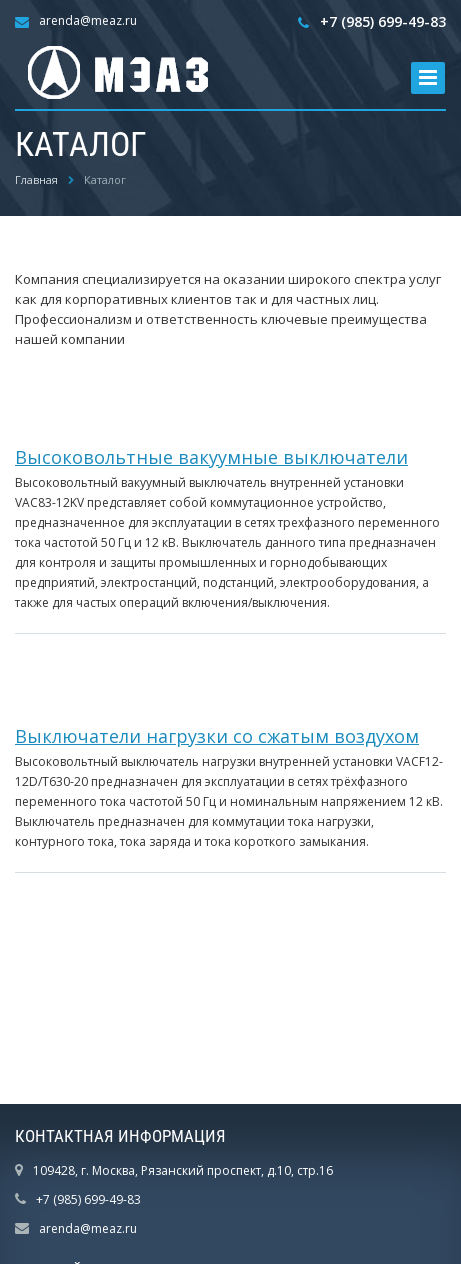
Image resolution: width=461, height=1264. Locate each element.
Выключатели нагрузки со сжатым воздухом (217, 736)
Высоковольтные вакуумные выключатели (211, 457)
